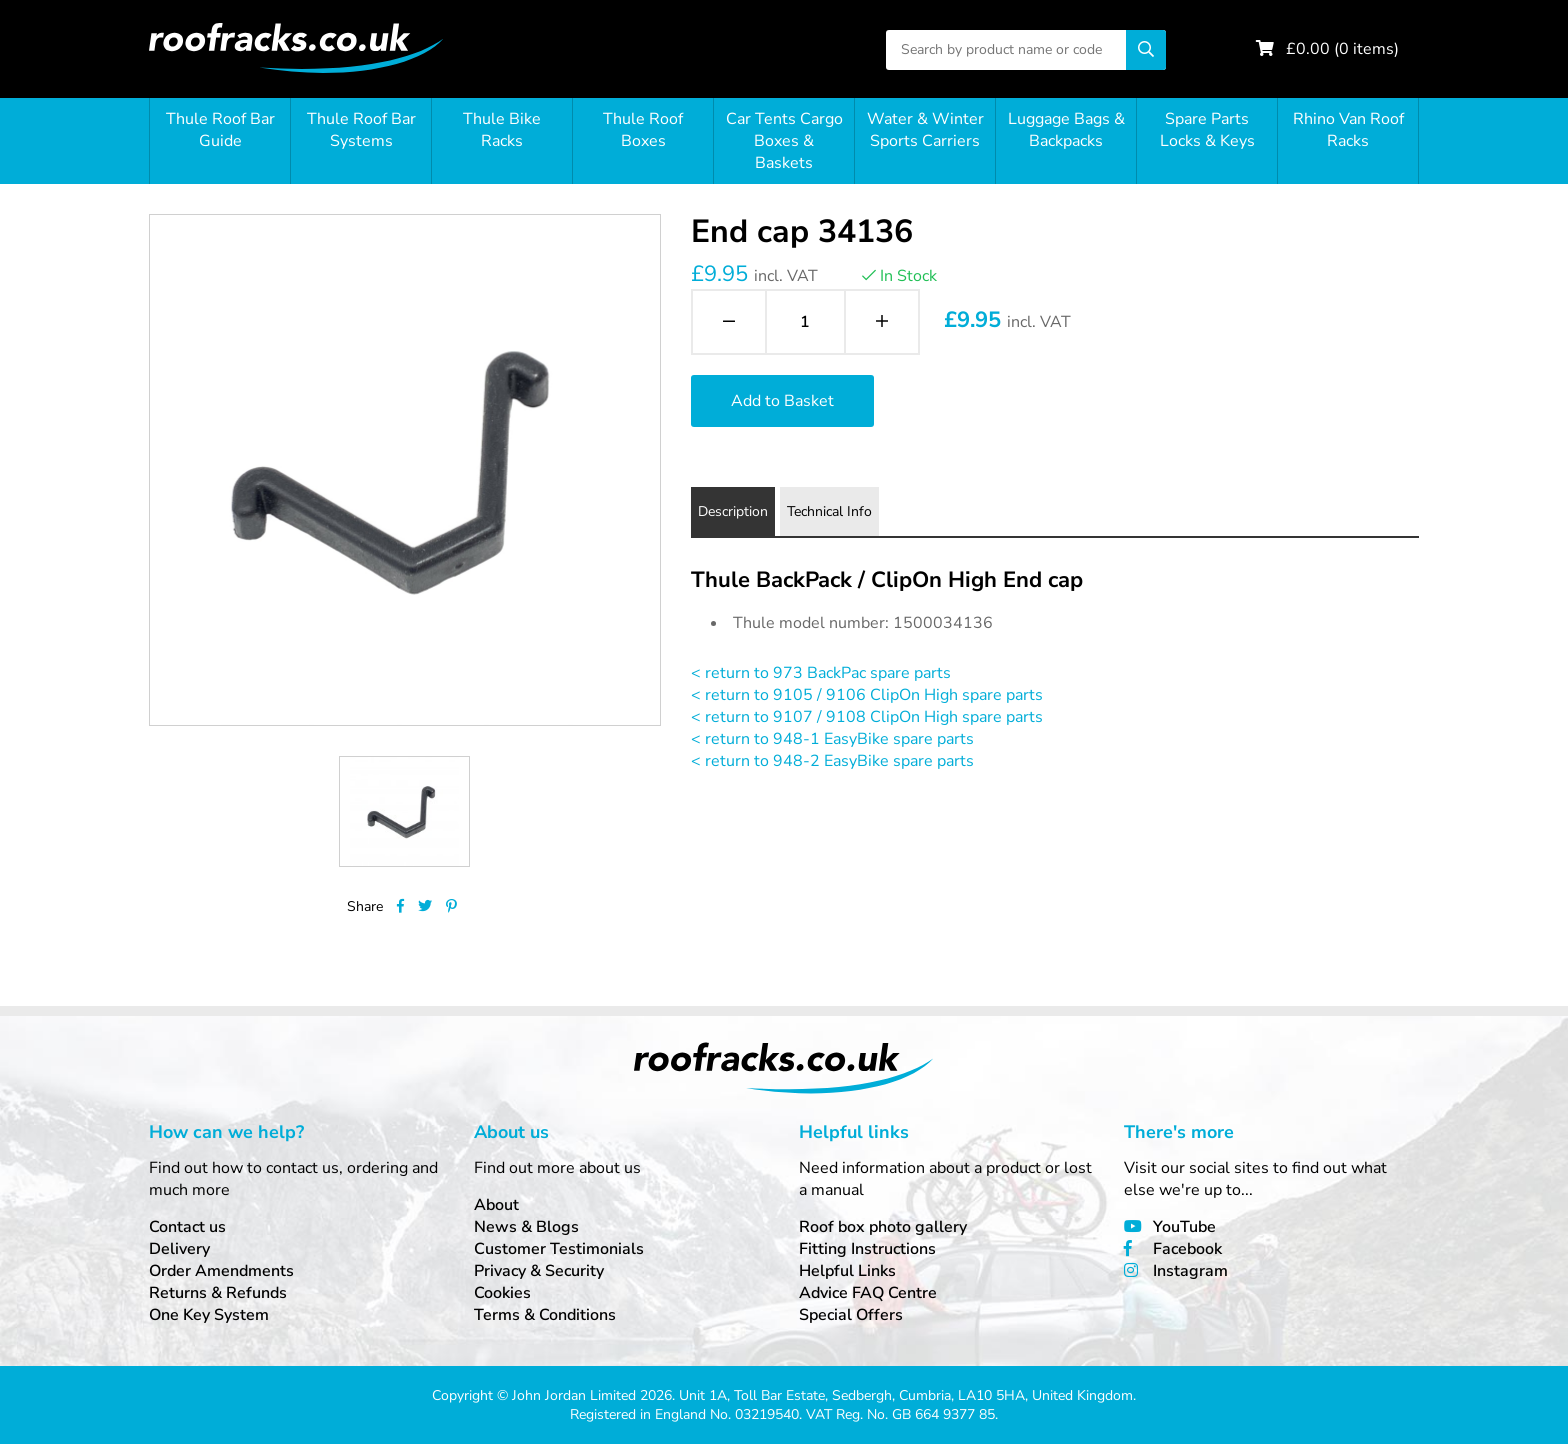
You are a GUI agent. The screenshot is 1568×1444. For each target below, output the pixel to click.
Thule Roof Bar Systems (361, 130)
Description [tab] (733, 511)
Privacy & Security (539, 1271)
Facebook (1187, 1249)
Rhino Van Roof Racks (1348, 130)
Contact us (187, 1227)
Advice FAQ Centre (868, 1293)
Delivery (179, 1249)
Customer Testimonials (559, 1249)
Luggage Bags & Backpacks (1066, 130)
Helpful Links (847, 1271)
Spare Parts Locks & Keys (1207, 130)
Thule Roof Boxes (643, 130)
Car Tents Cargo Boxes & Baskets (784, 141)
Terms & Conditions (545, 1315)
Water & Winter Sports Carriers (925, 130)
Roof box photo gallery (883, 1227)
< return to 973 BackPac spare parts (821, 673)
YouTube (1184, 1227)
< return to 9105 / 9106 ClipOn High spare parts (867, 695)
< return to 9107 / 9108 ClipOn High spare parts (867, 717)
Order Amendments (221, 1271)
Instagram (1190, 1271)
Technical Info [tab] (829, 511)
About (496, 1205)
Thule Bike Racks (502, 130)
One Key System (209, 1315)
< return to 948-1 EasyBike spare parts (832, 739)
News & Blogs (526, 1227)
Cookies (502, 1293)
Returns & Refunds (218, 1293)
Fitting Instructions (867, 1249)
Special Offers (851, 1315)
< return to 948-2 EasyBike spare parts (832, 761)
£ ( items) (1342, 49)
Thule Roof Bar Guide (220, 130)
